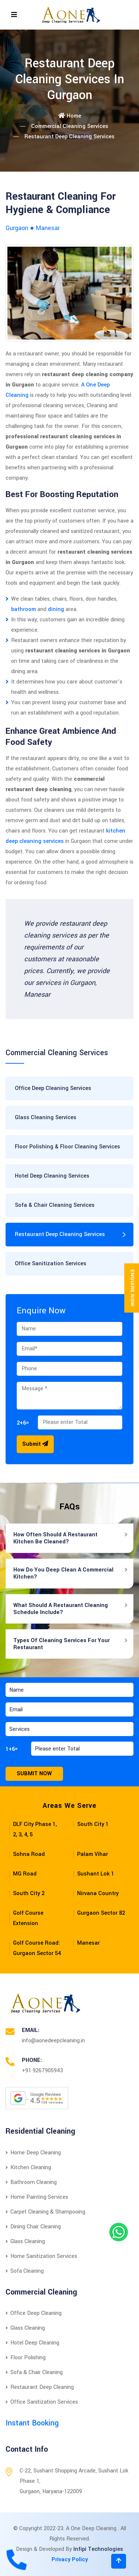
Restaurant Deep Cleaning (40, 2387)
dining (56, 609)
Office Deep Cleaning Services (53, 1088)
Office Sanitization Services (50, 1263)
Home (69, 116)
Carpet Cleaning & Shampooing (45, 2212)
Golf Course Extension (28, 1918)
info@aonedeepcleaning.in (53, 2041)
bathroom (23, 609)
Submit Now (34, 1773)
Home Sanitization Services (41, 2256)
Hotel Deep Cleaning (32, 2343)
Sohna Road (29, 1854)
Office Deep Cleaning (34, 2313)
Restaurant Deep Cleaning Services (60, 1234)
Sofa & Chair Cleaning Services (55, 1205)
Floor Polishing (26, 2357)
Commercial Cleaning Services (69, 126)
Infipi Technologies (98, 2549)
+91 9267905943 (42, 2070)
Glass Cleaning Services (45, 1117)
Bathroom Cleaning (31, 2182)
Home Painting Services (37, 2197)
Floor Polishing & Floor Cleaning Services (67, 1147)
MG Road (25, 1874)
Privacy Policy (70, 2559)
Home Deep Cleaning (33, 2153)
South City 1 (93, 1824)
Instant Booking (32, 2423)
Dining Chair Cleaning (33, 2227)
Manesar (88, 1943)
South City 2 (28, 1893)
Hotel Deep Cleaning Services (52, 1176)
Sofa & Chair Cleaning (34, 2372)
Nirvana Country (98, 1893)
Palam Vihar (92, 1854)
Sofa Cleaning (25, 2271)
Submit (35, 1444)
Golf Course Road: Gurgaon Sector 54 (37, 1948)
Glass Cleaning (25, 2241)
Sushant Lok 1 (95, 1874)
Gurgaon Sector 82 (101, 1913)
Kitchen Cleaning (28, 2167)
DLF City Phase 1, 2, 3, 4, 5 (35, 1829)
